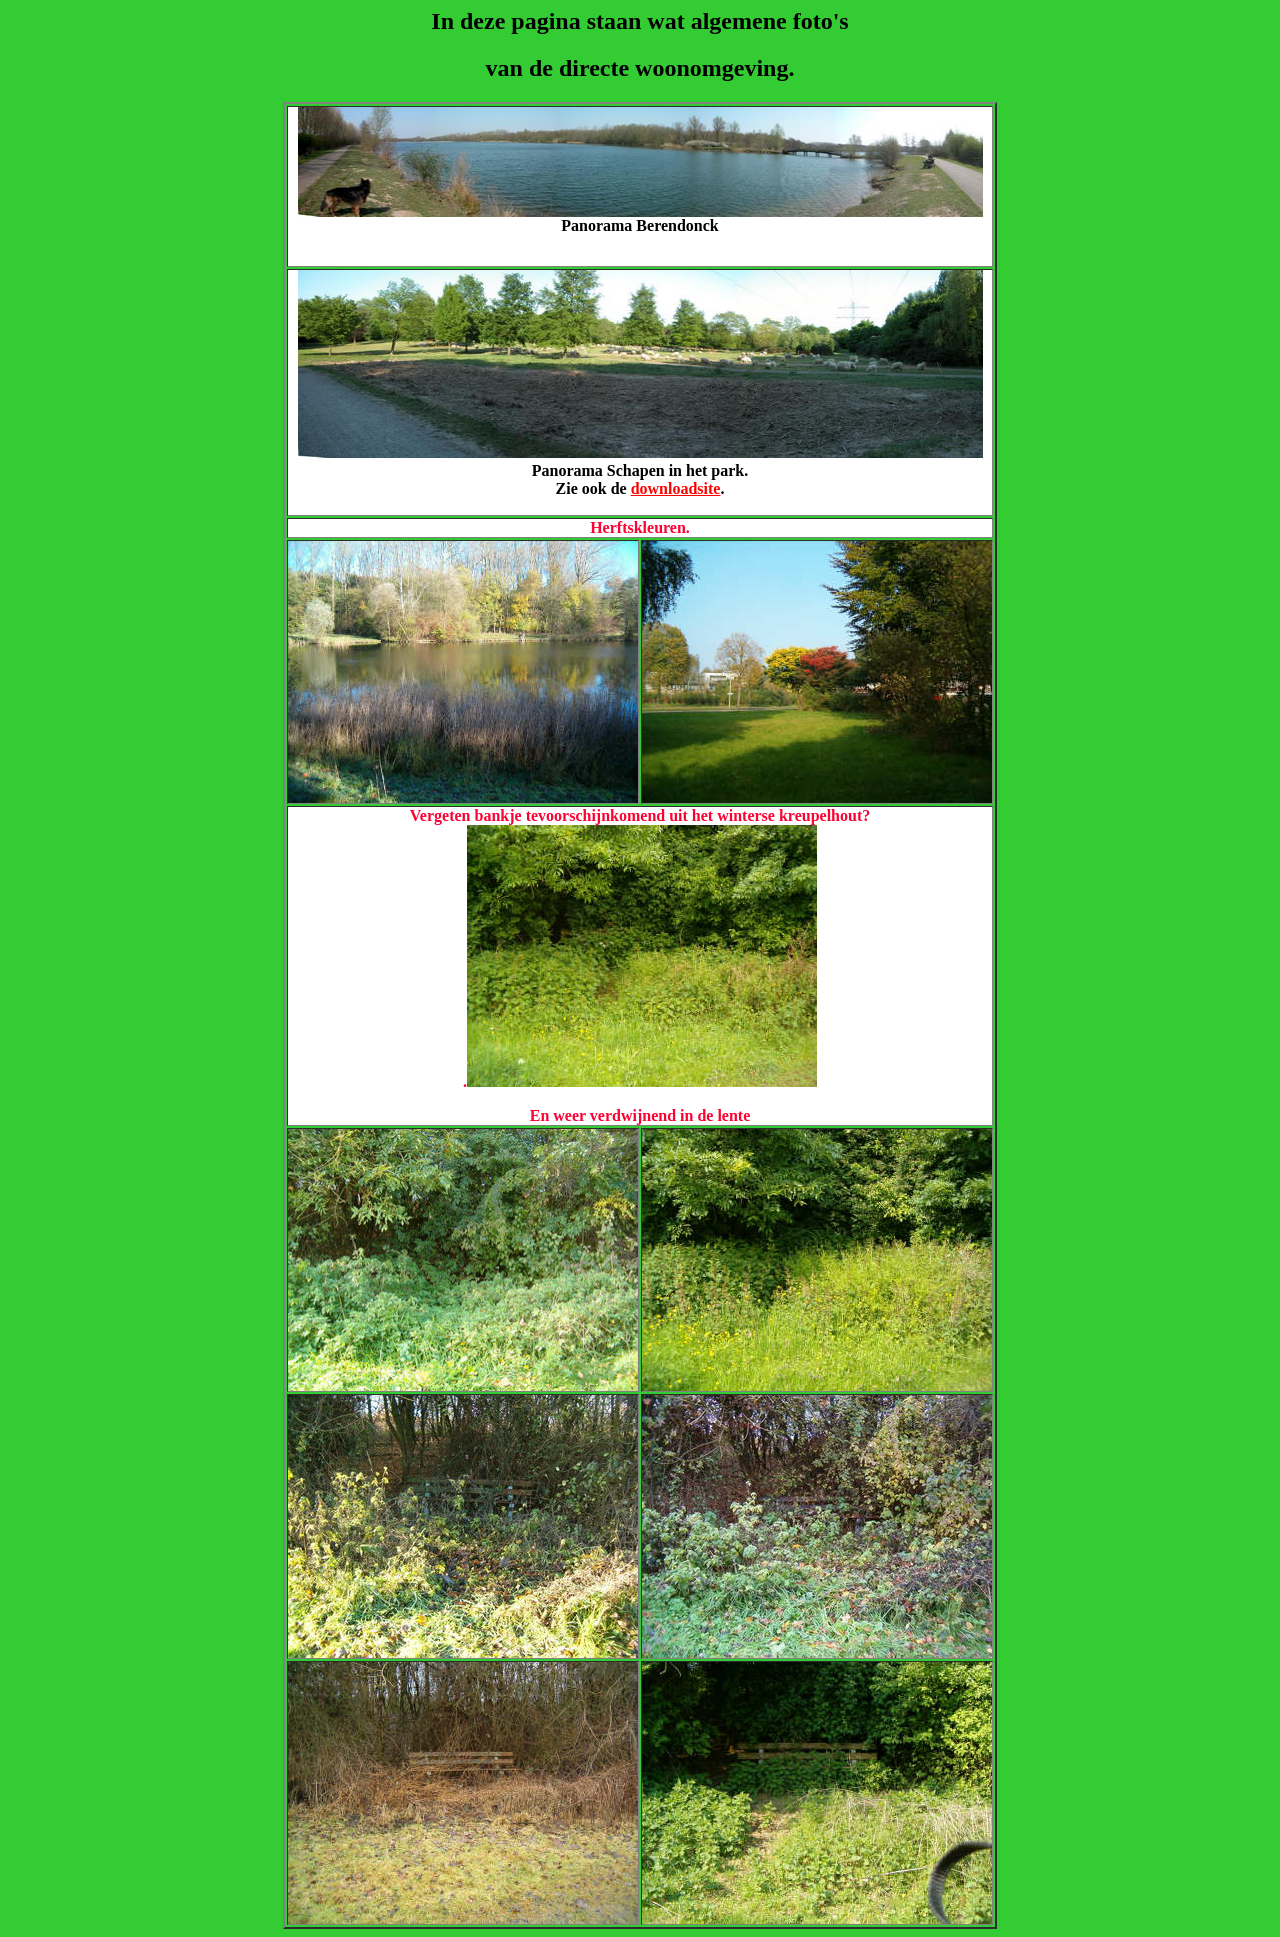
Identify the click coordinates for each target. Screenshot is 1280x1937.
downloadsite (676, 488)
